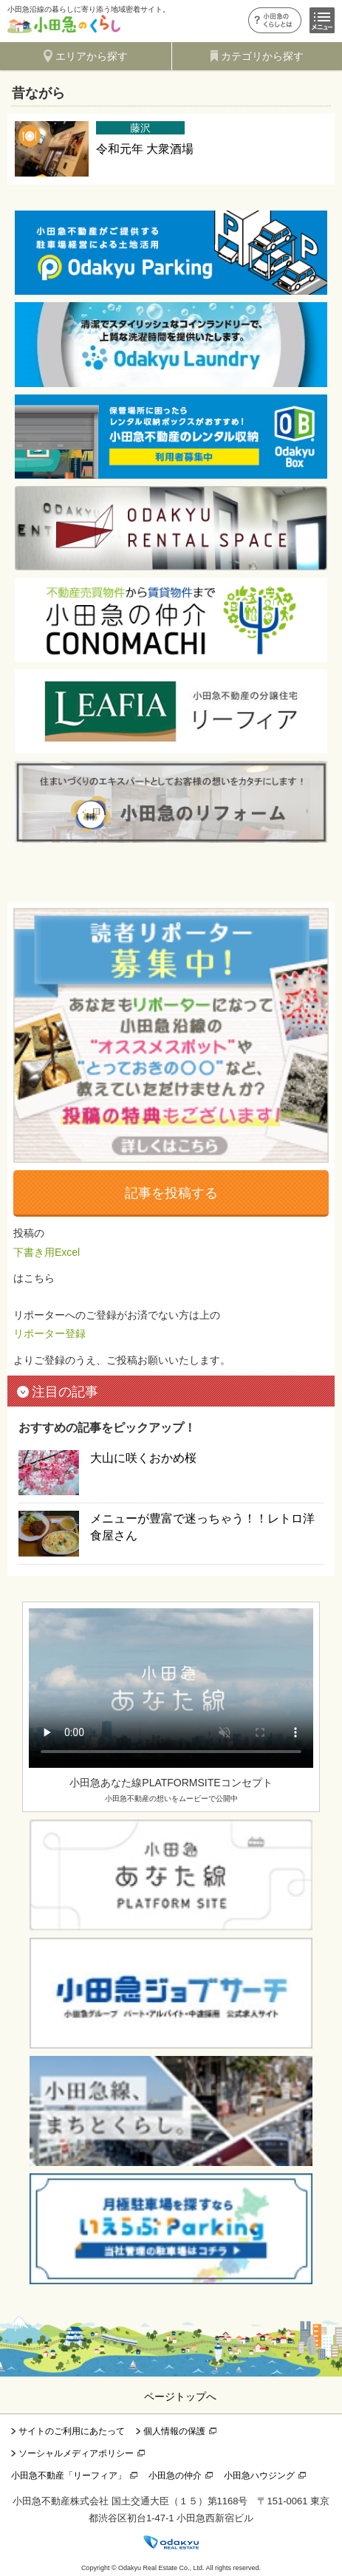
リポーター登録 (49, 1333)
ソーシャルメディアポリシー (76, 2453)
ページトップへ (180, 2396)
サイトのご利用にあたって (71, 2431)
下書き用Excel (46, 1252)
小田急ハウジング (259, 2475)
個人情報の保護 (174, 2431)
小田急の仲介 (175, 2475)
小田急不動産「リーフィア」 (68, 2475)
